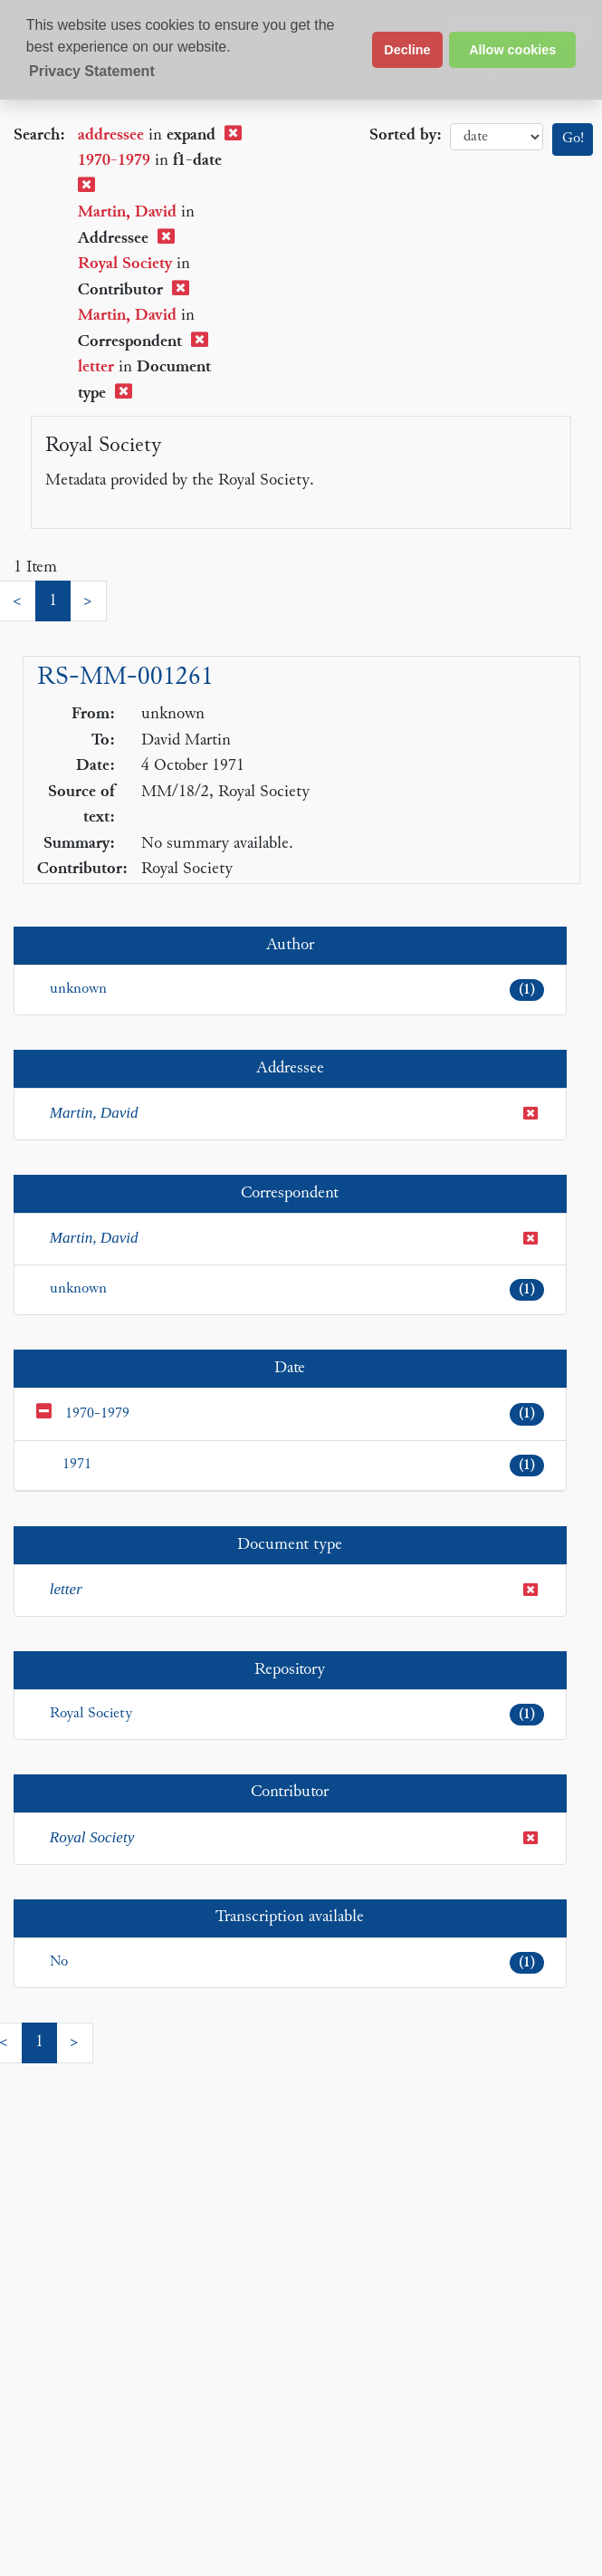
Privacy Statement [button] (92, 71)
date (496, 137)
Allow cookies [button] (512, 50)
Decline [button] (407, 50)
